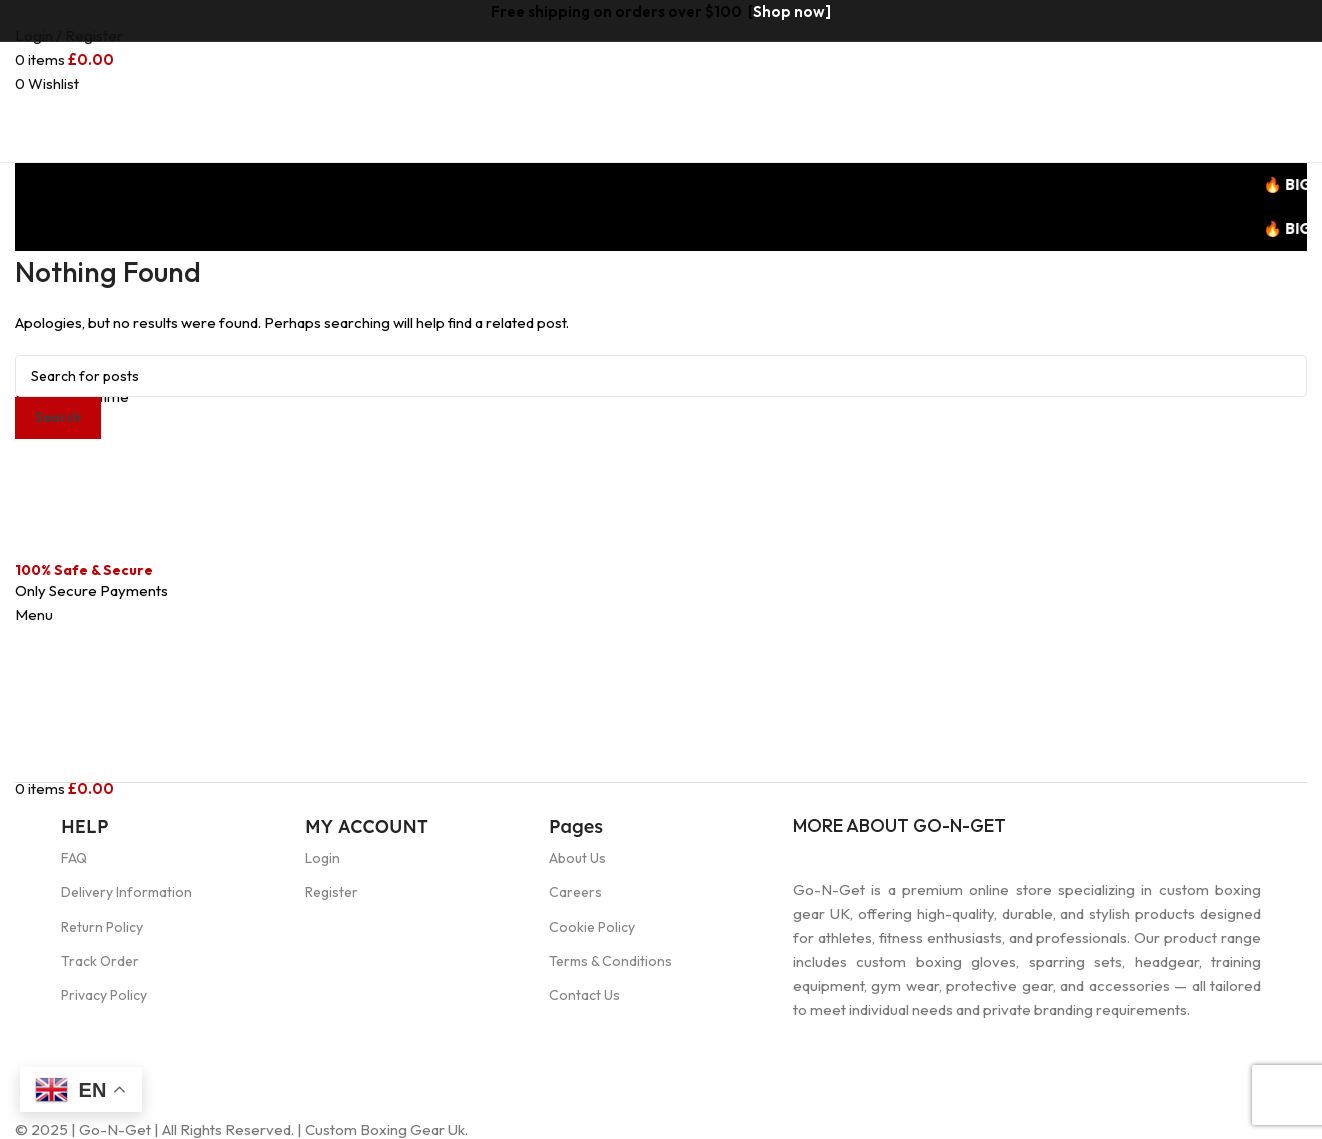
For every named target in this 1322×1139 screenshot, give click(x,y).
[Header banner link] (661, 569)
